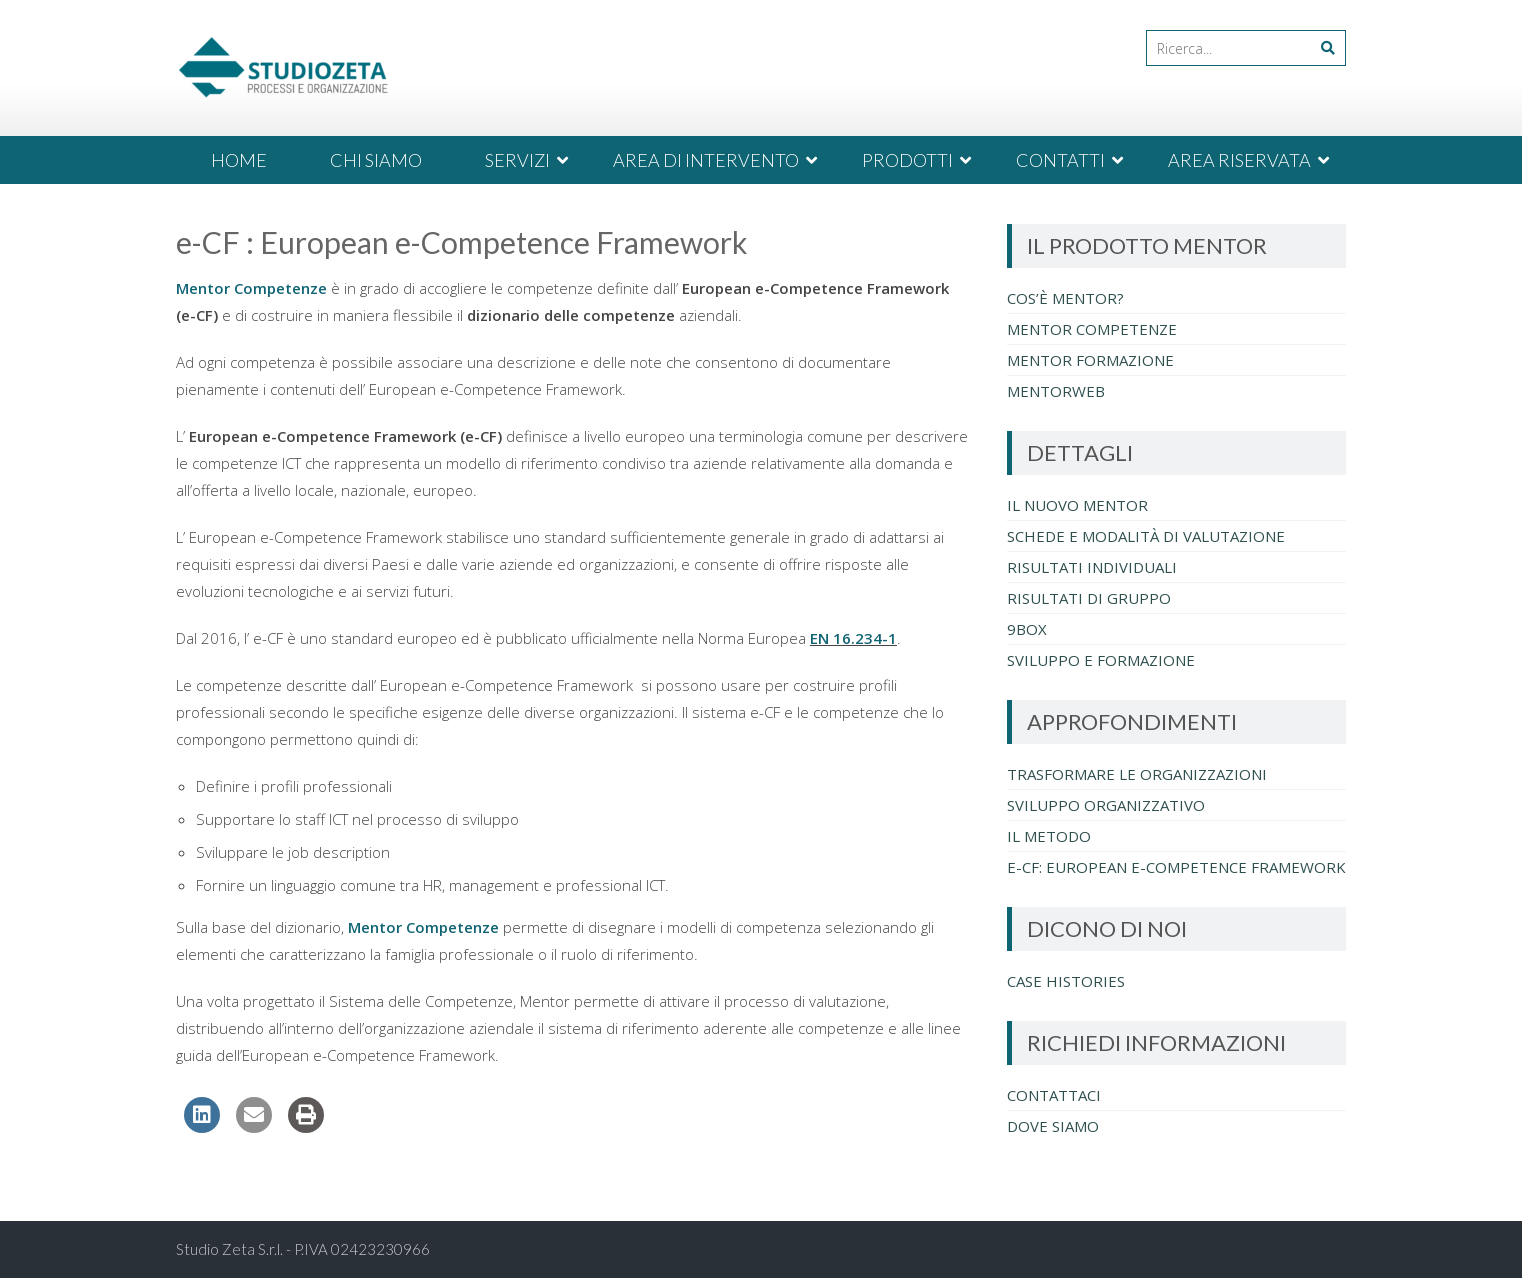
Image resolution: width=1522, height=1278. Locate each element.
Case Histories (1066, 981)
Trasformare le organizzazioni (1137, 774)
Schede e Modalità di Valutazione (1146, 536)
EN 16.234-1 (853, 638)
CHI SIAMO (376, 160)
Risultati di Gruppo (1089, 598)
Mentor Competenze (251, 288)
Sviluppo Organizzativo (1106, 805)
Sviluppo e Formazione (1101, 660)
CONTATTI (1060, 160)
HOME (239, 160)
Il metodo (1049, 836)
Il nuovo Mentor (1077, 505)
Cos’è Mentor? (1065, 298)
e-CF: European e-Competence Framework (1176, 867)
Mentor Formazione (1090, 360)
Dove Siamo (1053, 1126)
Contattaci (1054, 1095)
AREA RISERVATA (1239, 160)
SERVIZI (517, 160)
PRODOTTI (907, 160)
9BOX (1027, 629)
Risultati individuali (1092, 567)
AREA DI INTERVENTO (706, 160)
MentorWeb (1056, 391)
